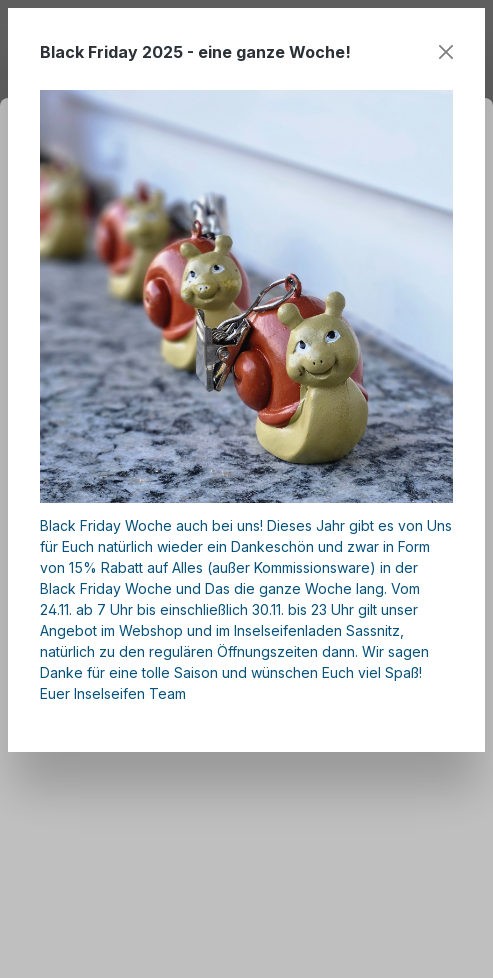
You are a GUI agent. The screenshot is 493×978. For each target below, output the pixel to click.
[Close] (446, 52)
